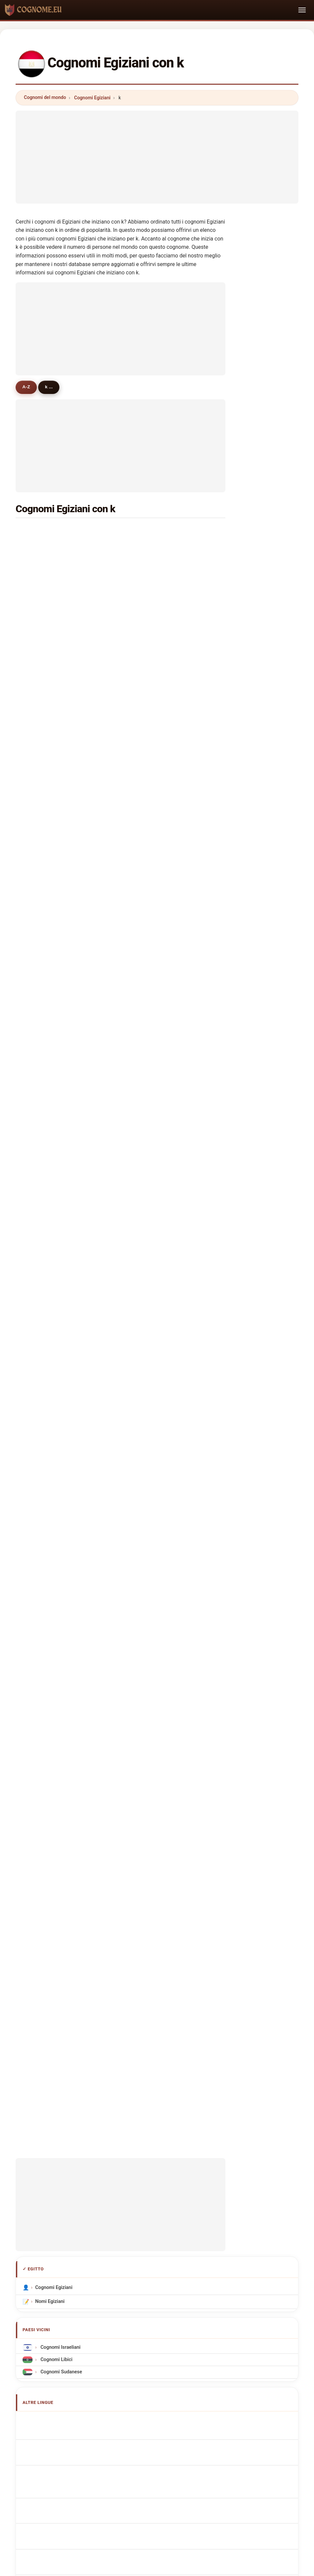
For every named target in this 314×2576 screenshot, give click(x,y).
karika (147, 1241)
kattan (40, 967)
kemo (146, 757)
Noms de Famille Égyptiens (68, 1622)
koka (38, 983)
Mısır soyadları (55, 1774)
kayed (147, 999)
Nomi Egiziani (50, 1479)
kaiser (147, 1096)
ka (143, 1305)
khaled (147, 547)
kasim (40, 934)
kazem (147, 854)
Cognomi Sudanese (60, 1549)
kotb (145, 628)
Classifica (147, 2206)
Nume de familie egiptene (66, 1749)
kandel (40, 741)
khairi (39, 1160)
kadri (146, 1031)
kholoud (149, 1192)
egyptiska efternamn (61, 1762)
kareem (41, 709)
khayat (40, 1177)
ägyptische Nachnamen (64, 1634)
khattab (149, 563)
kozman (149, 821)
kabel (146, 902)
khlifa (39, 999)
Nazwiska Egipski (58, 1675)
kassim (148, 805)
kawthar (42, 1241)
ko (36, 1322)
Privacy (243, 2206)
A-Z (28, 387)
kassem (42, 579)
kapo (38, 918)
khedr (39, 644)
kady (38, 805)
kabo (145, 967)
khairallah (151, 934)
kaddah (41, 1112)
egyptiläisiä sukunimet (63, 1724)
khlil (37, 1015)
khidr (146, 1015)
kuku (145, 837)
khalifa (40, 563)
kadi (38, 1128)
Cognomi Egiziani (92, 97)
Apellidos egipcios (58, 1597)
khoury (148, 773)
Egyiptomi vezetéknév (62, 1737)
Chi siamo (113, 2206)
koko (145, 676)
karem (147, 692)
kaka (38, 1096)
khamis (148, 612)
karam (147, 579)
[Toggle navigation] (302, 10)
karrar (39, 1305)
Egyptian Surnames (60, 1609)
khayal (40, 1080)
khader (41, 886)
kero (38, 854)
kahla (146, 918)
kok (144, 1273)
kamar (147, 709)
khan (145, 741)
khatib (40, 837)
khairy (40, 612)
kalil (37, 950)
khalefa (41, 757)
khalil (146, 531)
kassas (148, 1144)
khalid (147, 660)
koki (145, 1047)
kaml (38, 1144)
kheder (41, 1192)
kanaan (41, 1225)
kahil (38, 1063)
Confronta (182, 2206)
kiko (145, 950)
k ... (54, 387)
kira (37, 1031)
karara (40, 1257)
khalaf (147, 596)
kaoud (147, 886)
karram (41, 1047)
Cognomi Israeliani (59, 1525)
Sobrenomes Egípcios (62, 1663)
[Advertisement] (157, 157)
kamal (40, 531)
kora (145, 1128)
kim (144, 1112)
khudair (41, 902)
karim (39, 660)
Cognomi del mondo (45, 97)
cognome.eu (157, 2180)
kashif (40, 1289)
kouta (146, 983)
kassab (41, 692)
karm (39, 1209)
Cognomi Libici (55, 1537)
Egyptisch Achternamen (65, 1687)
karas (146, 1177)
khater (40, 628)
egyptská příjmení (58, 1700)
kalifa (146, 1322)
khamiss (149, 1257)
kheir (38, 789)
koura (39, 821)
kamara (148, 1225)
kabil (38, 724)
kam (145, 1289)
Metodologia (76, 2206)
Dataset (214, 2206)
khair (146, 870)
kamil (39, 773)
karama (41, 1273)
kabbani (149, 1160)
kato (145, 1080)
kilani (146, 1209)
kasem (147, 644)
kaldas (147, 789)
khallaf (40, 676)
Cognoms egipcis (58, 1649)
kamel (40, 547)
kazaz (39, 870)
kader (146, 724)
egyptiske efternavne (61, 1712)
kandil (40, 596)
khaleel (148, 1063)
